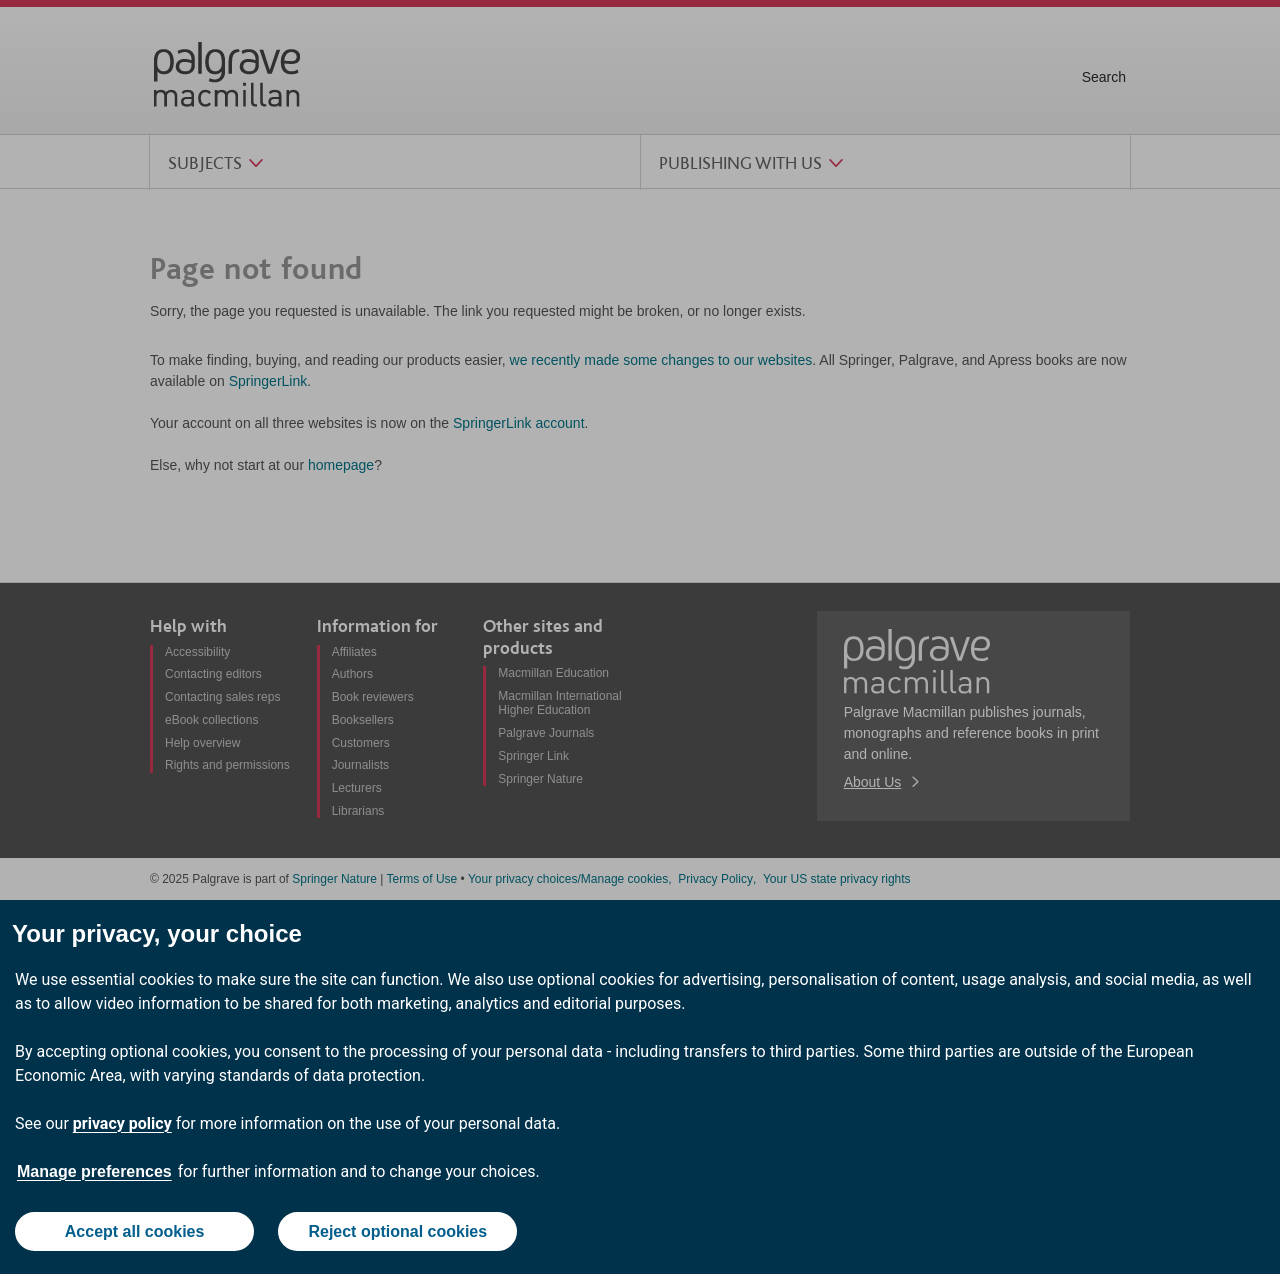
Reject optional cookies (397, 1231)
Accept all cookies (135, 1231)
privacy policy (122, 1123)
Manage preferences (94, 1171)
